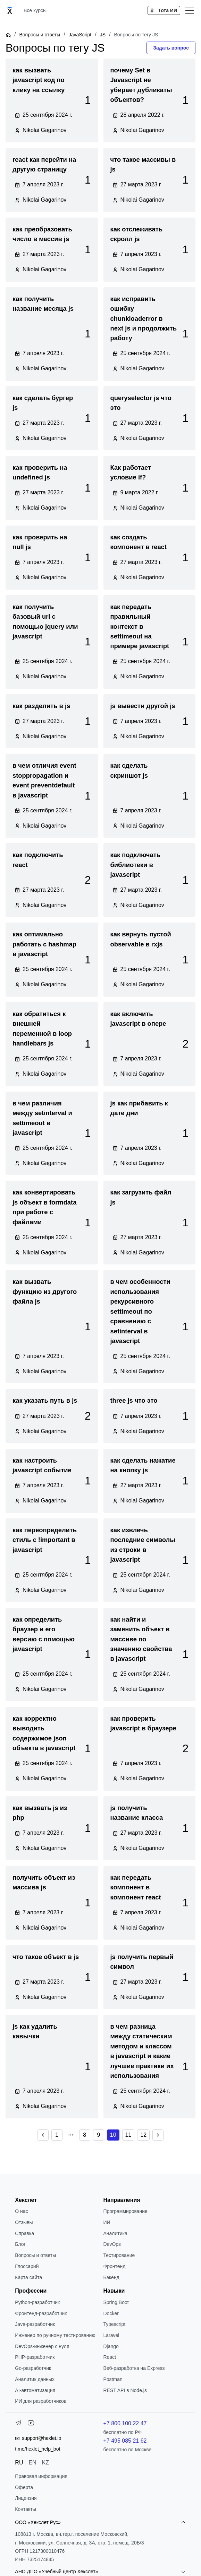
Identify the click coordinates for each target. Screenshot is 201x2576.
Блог (20, 2244)
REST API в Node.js (124, 2390)
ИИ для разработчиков (40, 2401)
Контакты (25, 2509)
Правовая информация (41, 2476)
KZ (45, 2462)
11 (128, 2135)
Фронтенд (114, 2266)
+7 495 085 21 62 (124, 2441)
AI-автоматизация (35, 2390)
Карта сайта (28, 2277)
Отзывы (24, 2222)
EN (32, 2462)
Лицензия (25, 2498)
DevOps (112, 2244)
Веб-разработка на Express (134, 2368)
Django (110, 2346)
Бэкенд (111, 2277)
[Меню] (189, 10)
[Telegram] (18, 2424)
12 (143, 2135)
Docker (110, 2313)
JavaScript (80, 34)
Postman (112, 2379)
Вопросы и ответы (39, 34)
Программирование (125, 2211)
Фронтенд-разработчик (41, 2313)
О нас (21, 2211)
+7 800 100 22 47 (124, 2423)
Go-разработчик (33, 2368)
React (109, 2357)
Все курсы (35, 10)
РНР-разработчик (35, 2357)
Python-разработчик (37, 2302)
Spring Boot (115, 2302)
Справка (24, 2233)
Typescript (114, 2324)
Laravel (111, 2335)
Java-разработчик (35, 2324)
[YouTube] (30, 2424)
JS (103, 34)
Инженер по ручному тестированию (55, 2335)
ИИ (106, 2222)
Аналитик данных (35, 2379)
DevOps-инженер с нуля (42, 2346)
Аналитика (115, 2233)
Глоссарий (27, 2266)
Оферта (24, 2487)
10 (113, 2135)
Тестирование (119, 2255)
